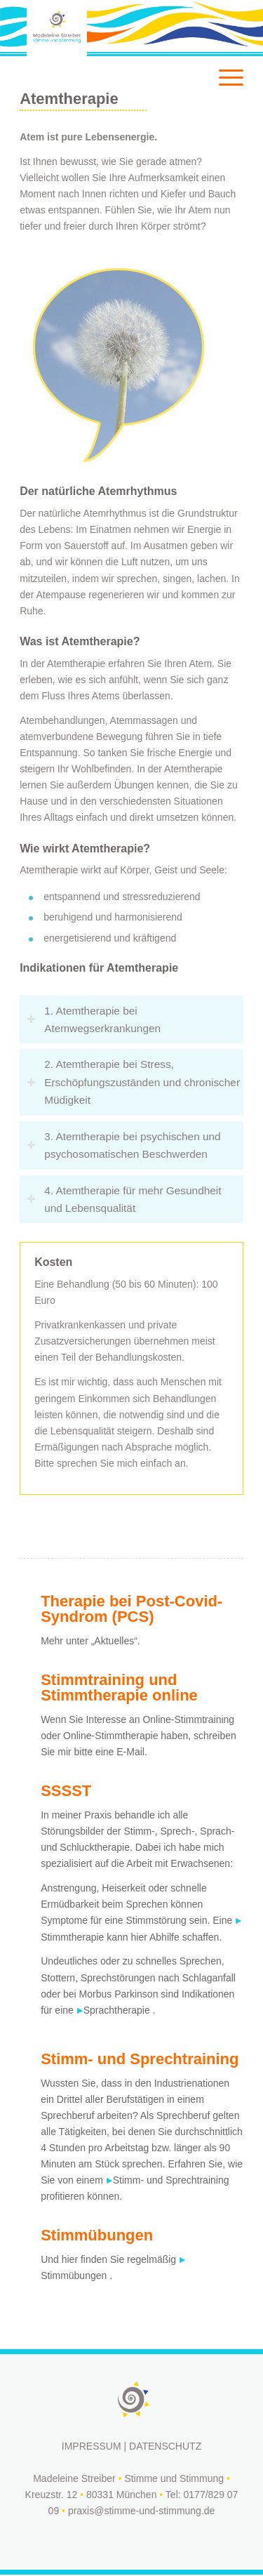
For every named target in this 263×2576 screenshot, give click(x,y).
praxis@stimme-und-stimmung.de (141, 2510)
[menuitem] (224, 28)
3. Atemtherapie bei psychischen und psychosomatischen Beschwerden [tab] (124, 1145)
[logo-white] (109, 28)
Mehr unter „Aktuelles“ (89, 1640)
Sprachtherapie (116, 2010)
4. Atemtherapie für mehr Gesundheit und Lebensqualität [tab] (124, 1199)
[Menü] (224, 28)
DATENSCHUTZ (165, 2446)
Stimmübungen (74, 2275)
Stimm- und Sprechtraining (171, 2180)
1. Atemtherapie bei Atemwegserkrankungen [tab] (94, 1019)
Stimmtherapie (72, 1937)
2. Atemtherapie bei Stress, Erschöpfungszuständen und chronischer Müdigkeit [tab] (133, 1082)
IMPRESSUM (91, 2446)
